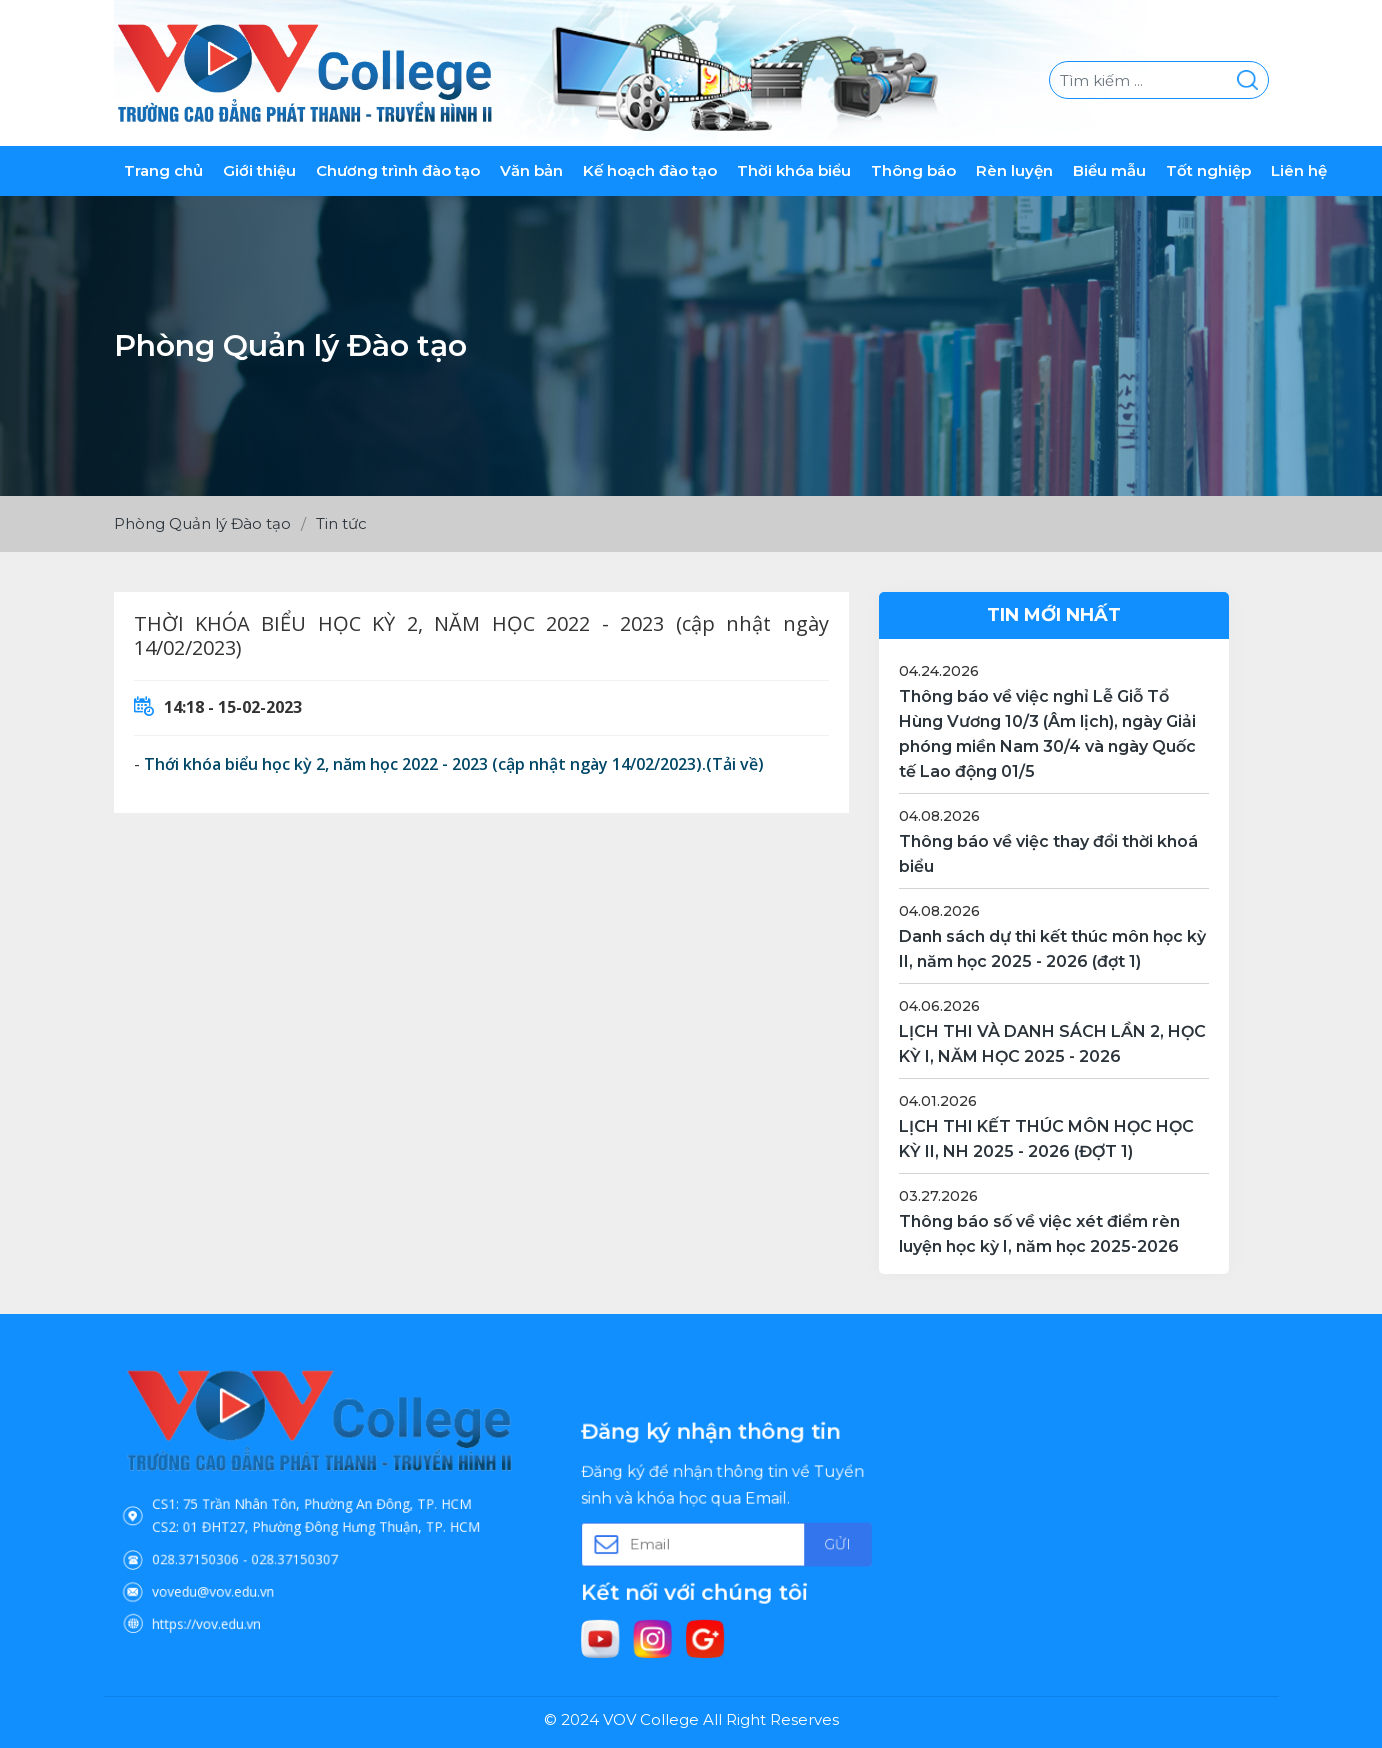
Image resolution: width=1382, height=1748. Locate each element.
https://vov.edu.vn (247, 1582)
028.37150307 (303, 1540)
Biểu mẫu (1109, 170)
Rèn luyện (1014, 170)
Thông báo (913, 170)
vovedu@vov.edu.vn (251, 1561)
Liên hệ (1299, 170)
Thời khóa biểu (794, 170)
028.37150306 (240, 1540)
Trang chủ (163, 170)
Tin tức (341, 523)
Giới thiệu (259, 170)
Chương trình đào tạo (398, 170)
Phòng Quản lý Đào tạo (202, 523)
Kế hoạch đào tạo (650, 170)
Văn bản (531, 170)
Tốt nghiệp (1208, 170)
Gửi (797, 1541)
